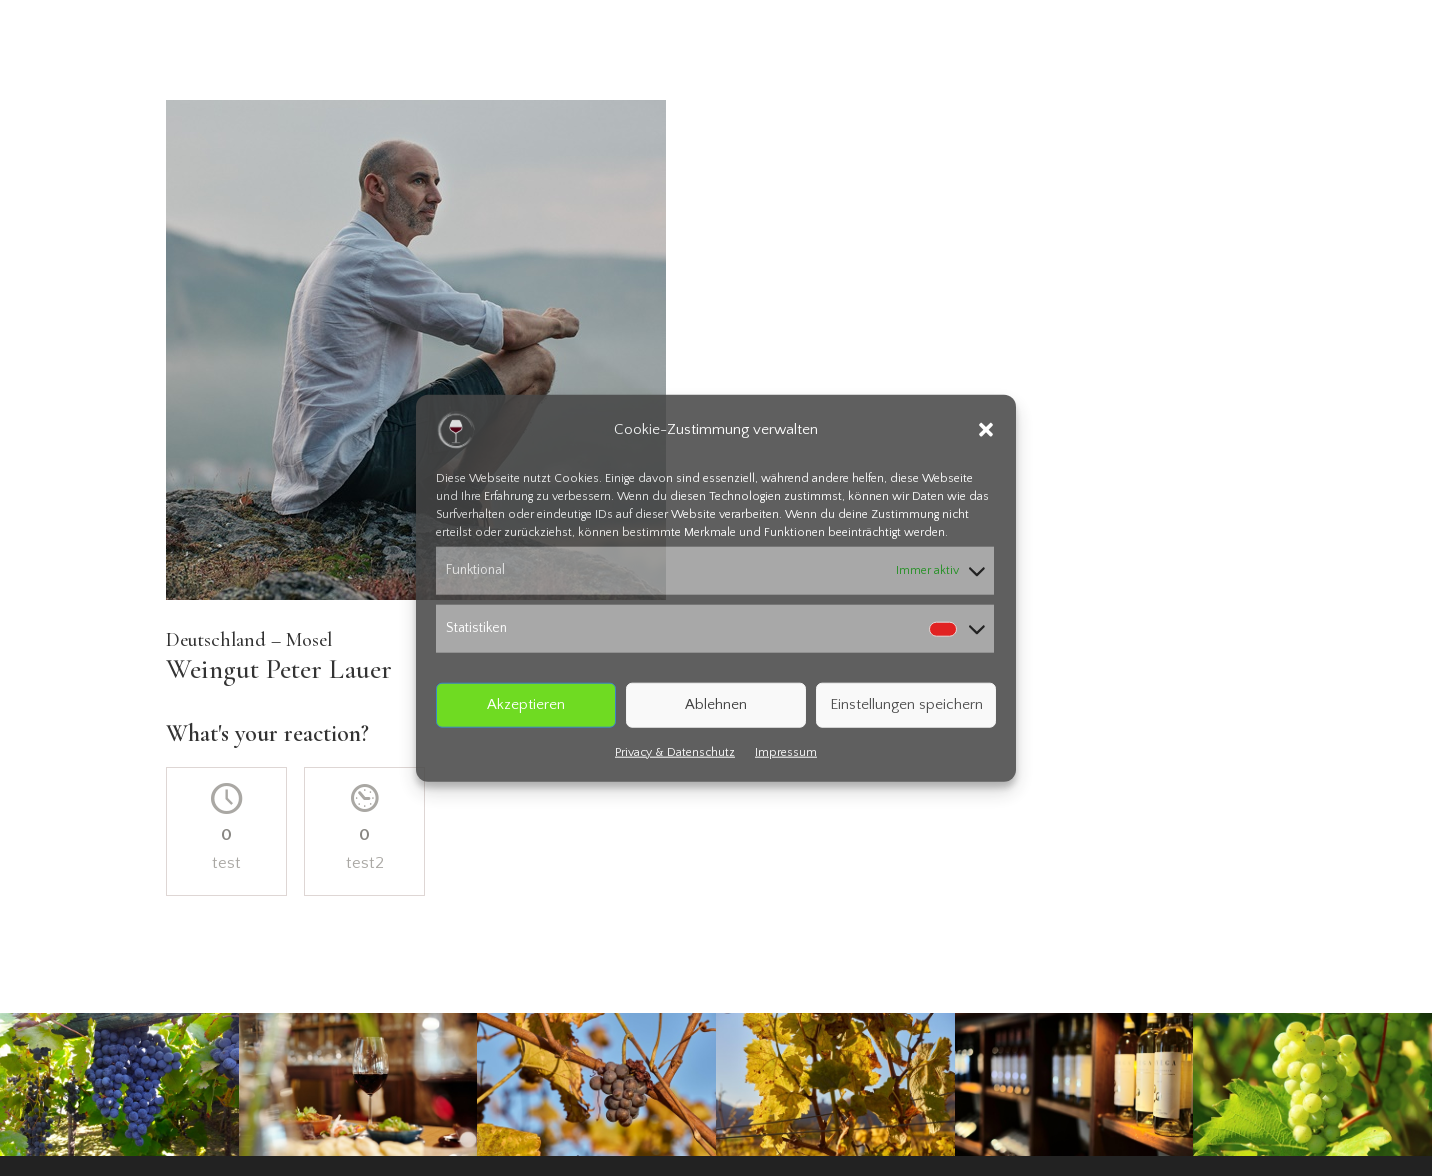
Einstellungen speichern (906, 704)
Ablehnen (716, 704)
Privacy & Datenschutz (675, 751)
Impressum (786, 751)
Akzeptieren (526, 704)
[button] (986, 430)
